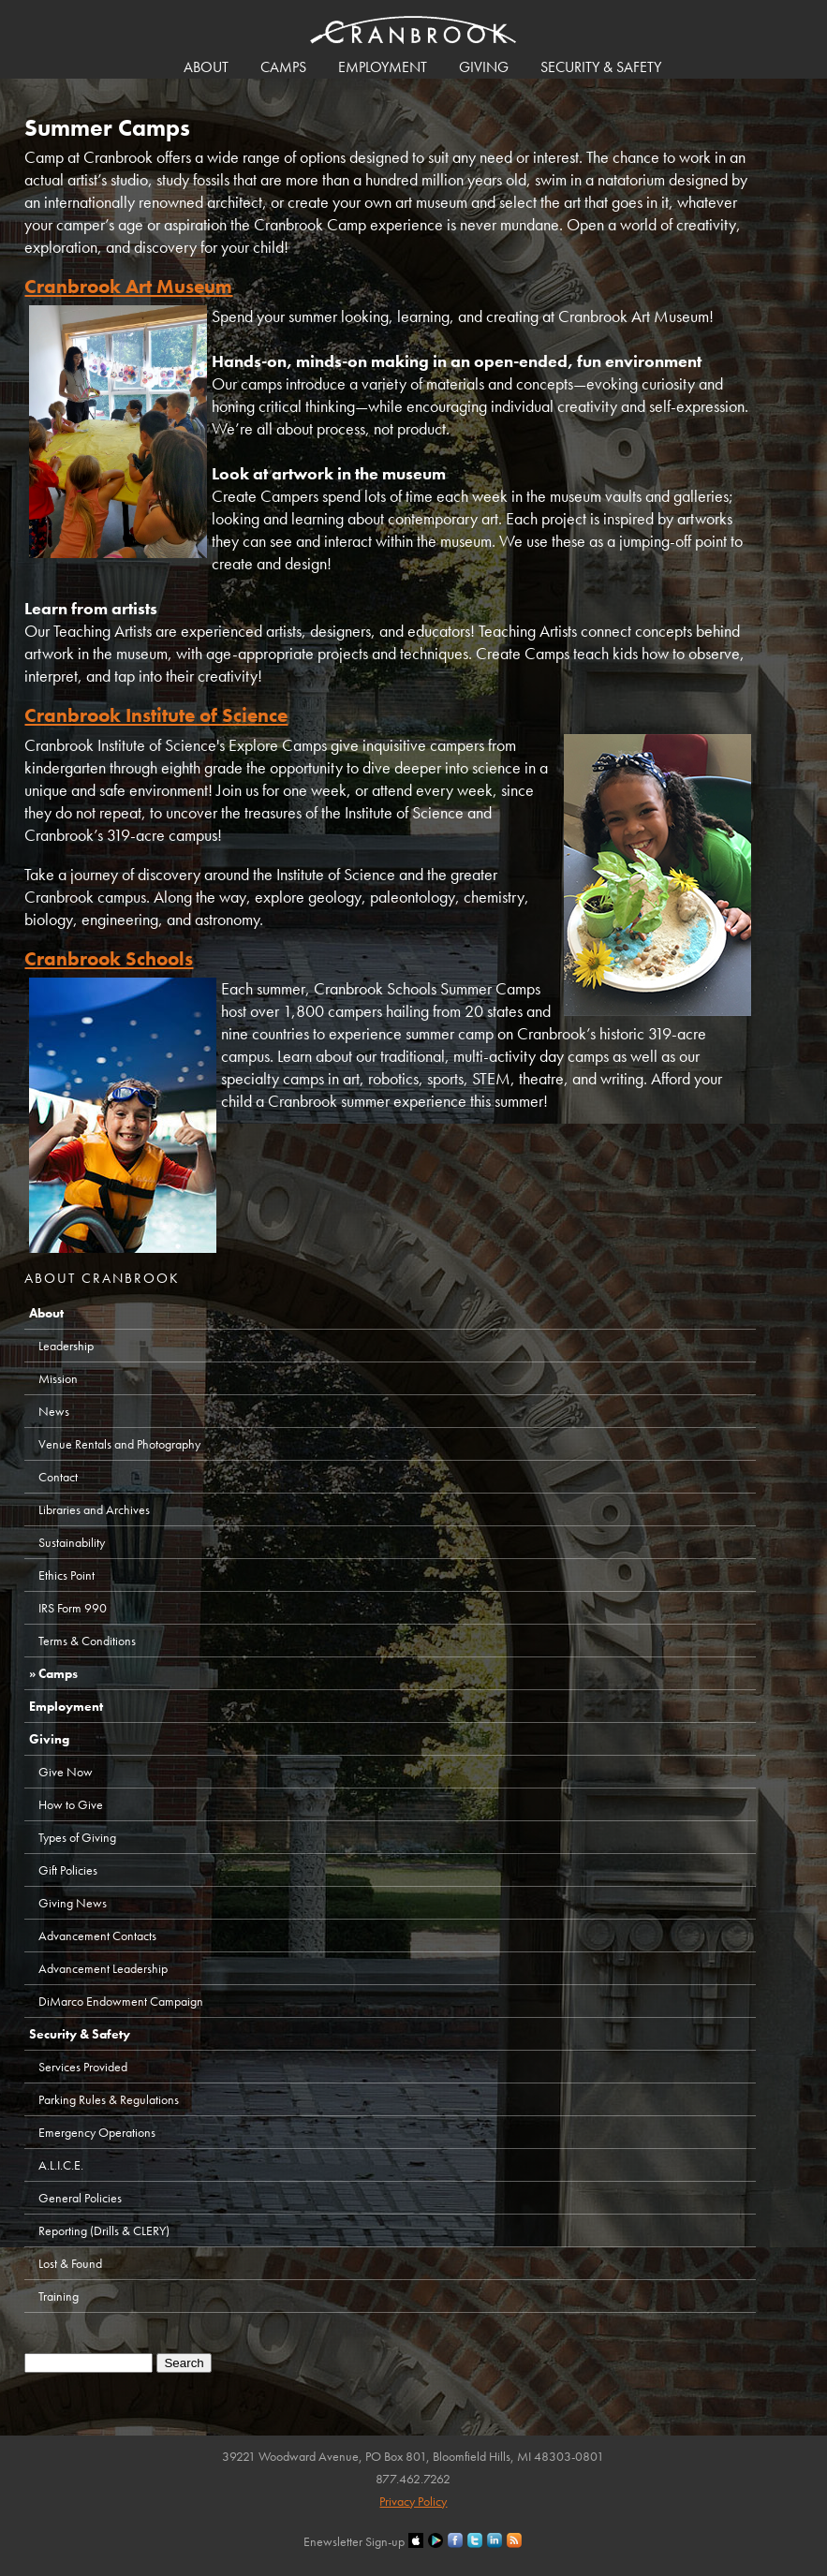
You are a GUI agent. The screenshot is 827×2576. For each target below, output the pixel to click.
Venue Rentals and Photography (119, 1443)
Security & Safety (600, 67)
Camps (283, 67)
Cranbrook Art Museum (128, 286)
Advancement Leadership (103, 1968)
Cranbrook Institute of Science (156, 715)
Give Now (65, 1771)
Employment (382, 67)
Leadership (66, 1345)
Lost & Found (70, 2263)
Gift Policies (67, 1870)
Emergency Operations (96, 2132)
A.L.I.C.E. (60, 2164)
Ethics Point (66, 1575)
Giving (484, 67)
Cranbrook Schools (108, 958)
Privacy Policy (413, 2501)
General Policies (80, 2197)
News (53, 1411)
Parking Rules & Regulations (108, 2099)
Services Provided (82, 2066)
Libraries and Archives (94, 1509)
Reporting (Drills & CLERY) (104, 2230)
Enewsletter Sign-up (354, 2541)
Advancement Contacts (97, 1935)
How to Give (70, 1804)
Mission (58, 1378)
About (206, 67)
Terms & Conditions (87, 1640)
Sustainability (71, 1542)
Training (58, 2296)
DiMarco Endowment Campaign (120, 2001)
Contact (58, 1476)
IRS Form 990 (72, 1607)
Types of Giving (77, 1837)
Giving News (72, 1902)
